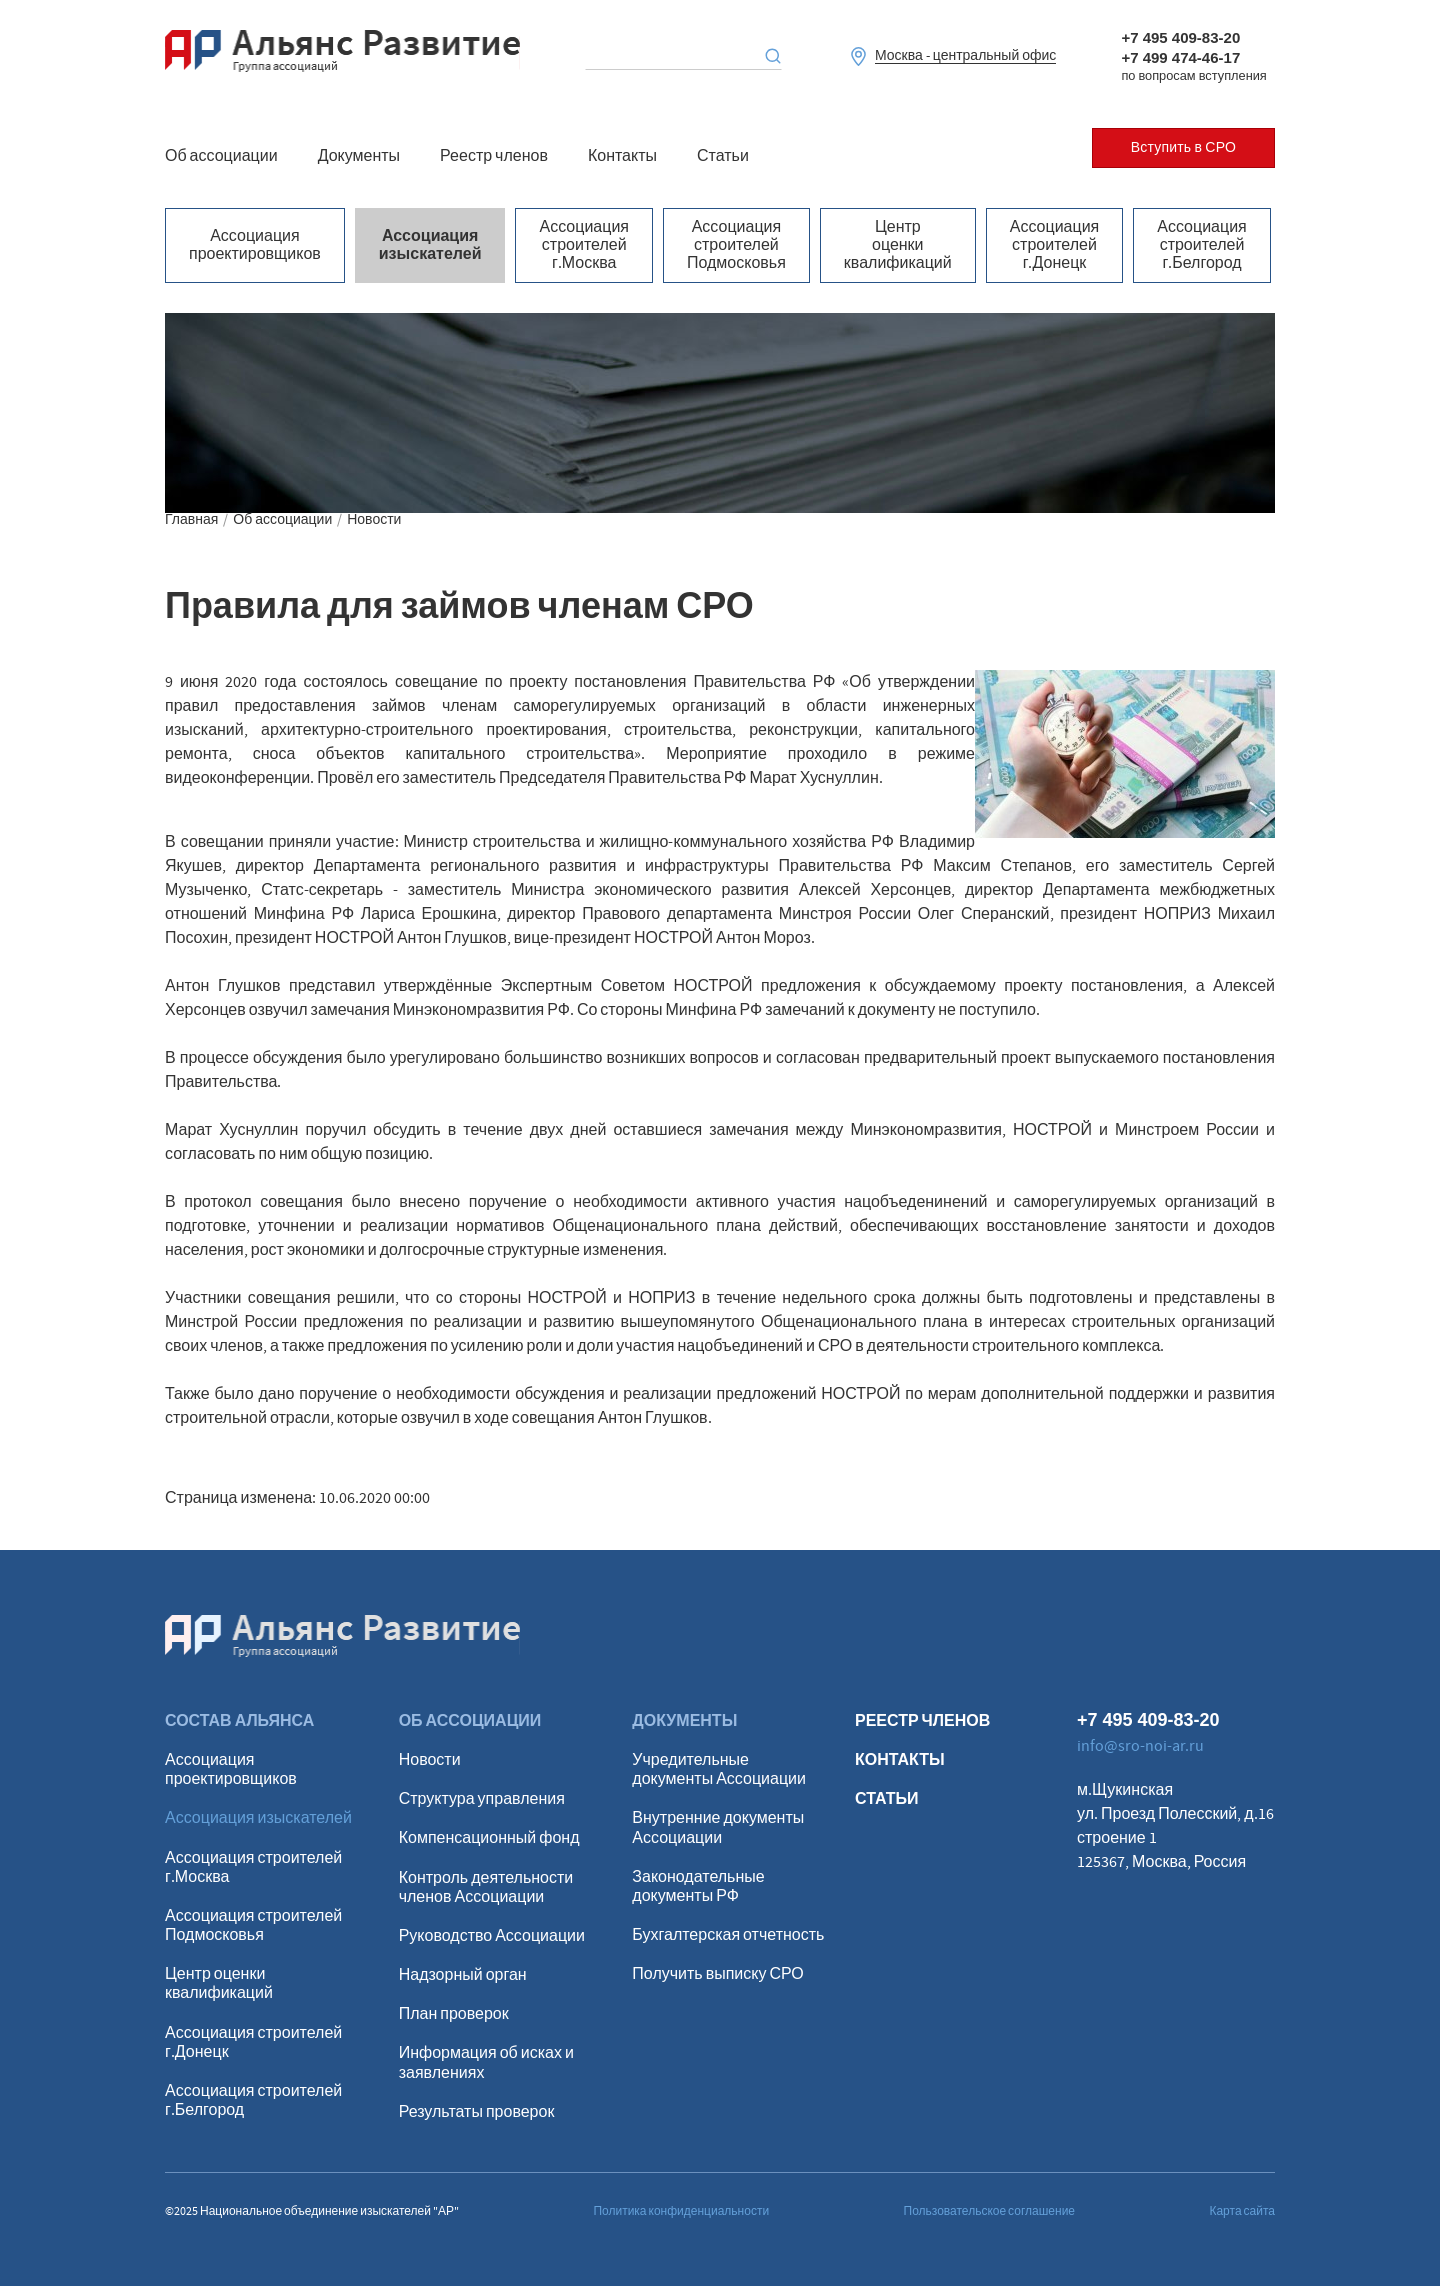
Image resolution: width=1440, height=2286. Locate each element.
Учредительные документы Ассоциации (719, 1770)
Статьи (723, 156)
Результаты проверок (477, 2112)
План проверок (454, 2014)
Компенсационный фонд (489, 1838)
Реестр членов (494, 156)
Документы (359, 156)
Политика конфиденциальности (681, 2211)
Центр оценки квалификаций (898, 245)
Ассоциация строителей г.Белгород (1202, 245)
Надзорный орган (463, 1975)
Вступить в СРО (1183, 148)
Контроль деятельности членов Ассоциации (486, 1888)
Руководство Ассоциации (492, 1936)
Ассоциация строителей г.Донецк (1055, 245)
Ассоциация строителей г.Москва (584, 245)
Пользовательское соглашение (990, 2211)
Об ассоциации (221, 156)
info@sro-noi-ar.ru (1140, 1746)
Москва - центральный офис (965, 56)
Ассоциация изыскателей (430, 245)
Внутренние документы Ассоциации (718, 1828)
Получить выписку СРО (717, 1974)
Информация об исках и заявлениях (486, 2063)
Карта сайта (1242, 2211)
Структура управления (482, 1799)
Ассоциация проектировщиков (255, 245)
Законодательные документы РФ (698, 1887)
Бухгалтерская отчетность (728, 1935)
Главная (191, 520)
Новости (374, 520)
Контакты (622, 156)
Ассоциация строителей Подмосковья (736, 245)
